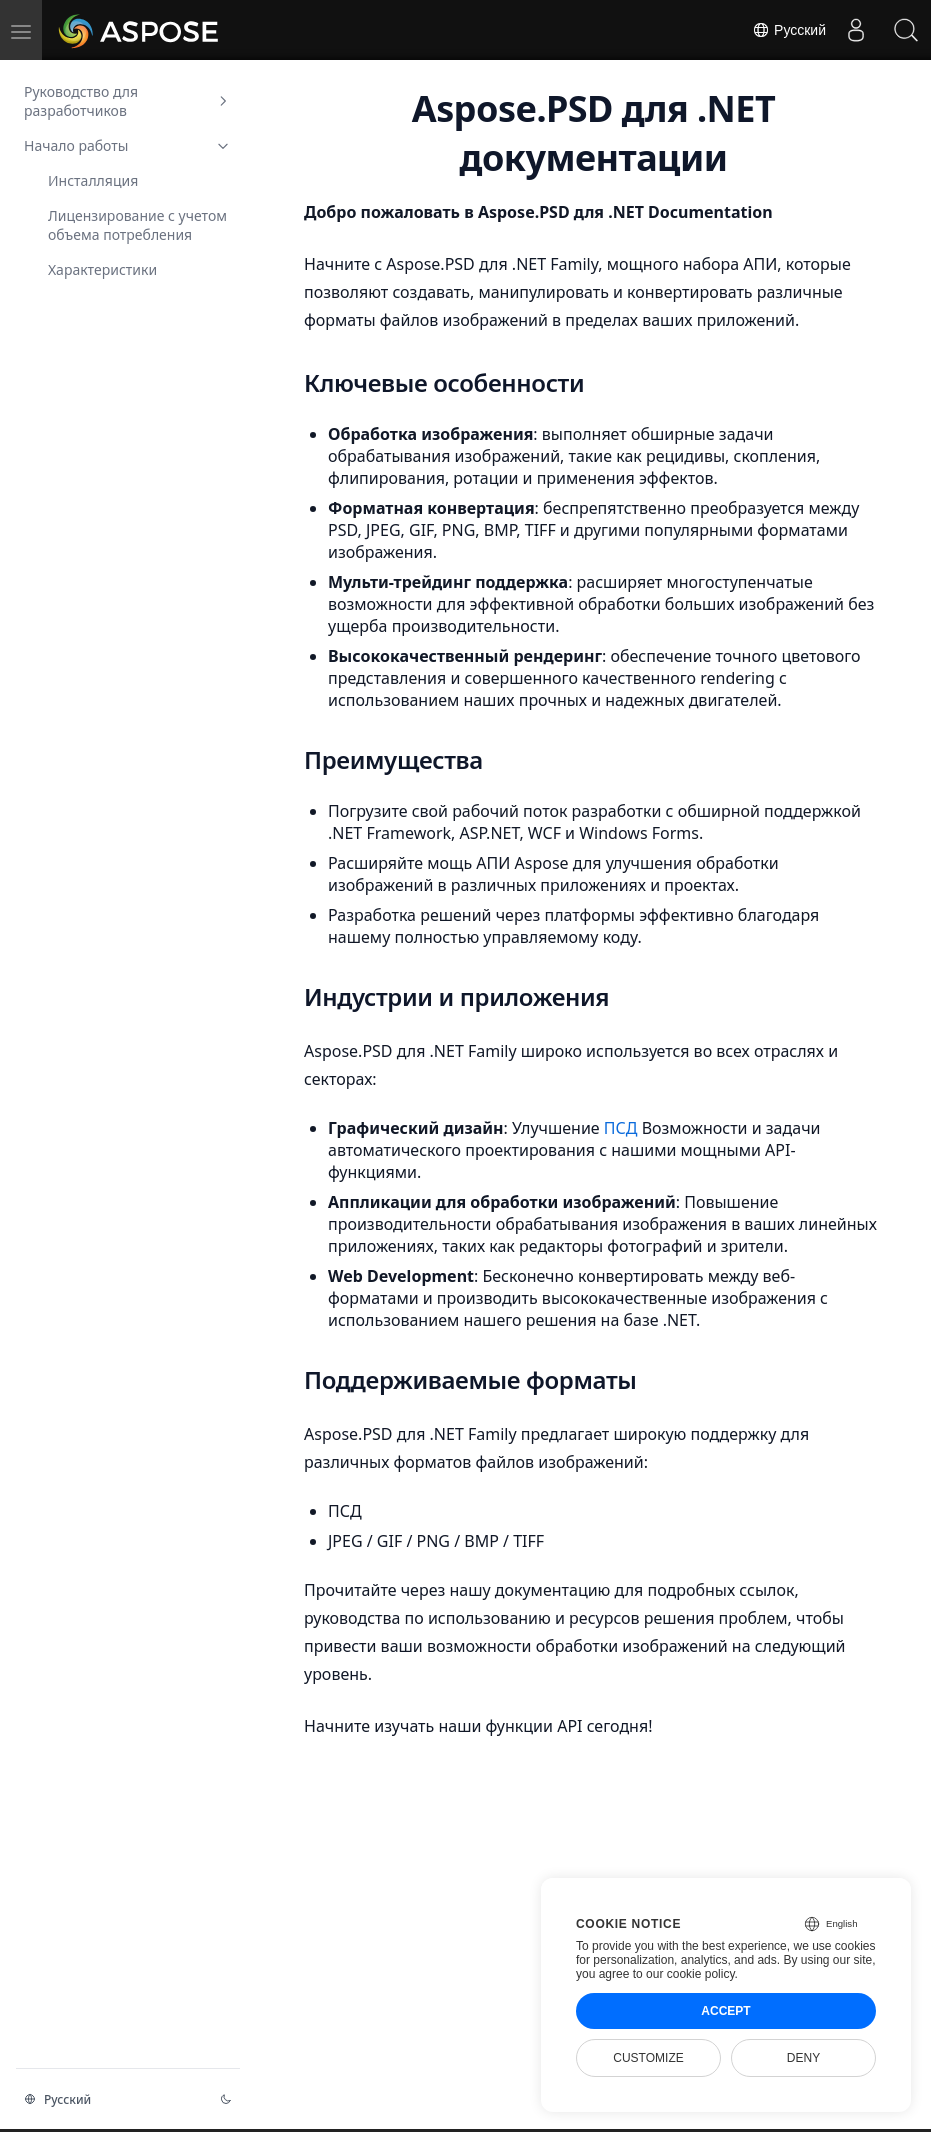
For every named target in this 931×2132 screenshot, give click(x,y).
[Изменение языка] (110, 2099)
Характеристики (102, 269)
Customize (648, 2058)
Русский (789, 30)
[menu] (21, 30)
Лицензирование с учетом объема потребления (137, 225)
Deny (803, 2058)
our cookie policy (690, 1974)
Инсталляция (93, 180)
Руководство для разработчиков (128, 101)
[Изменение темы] (226, 2099)
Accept (725, 2011)
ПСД (623, 1128)
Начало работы (128, 145)
